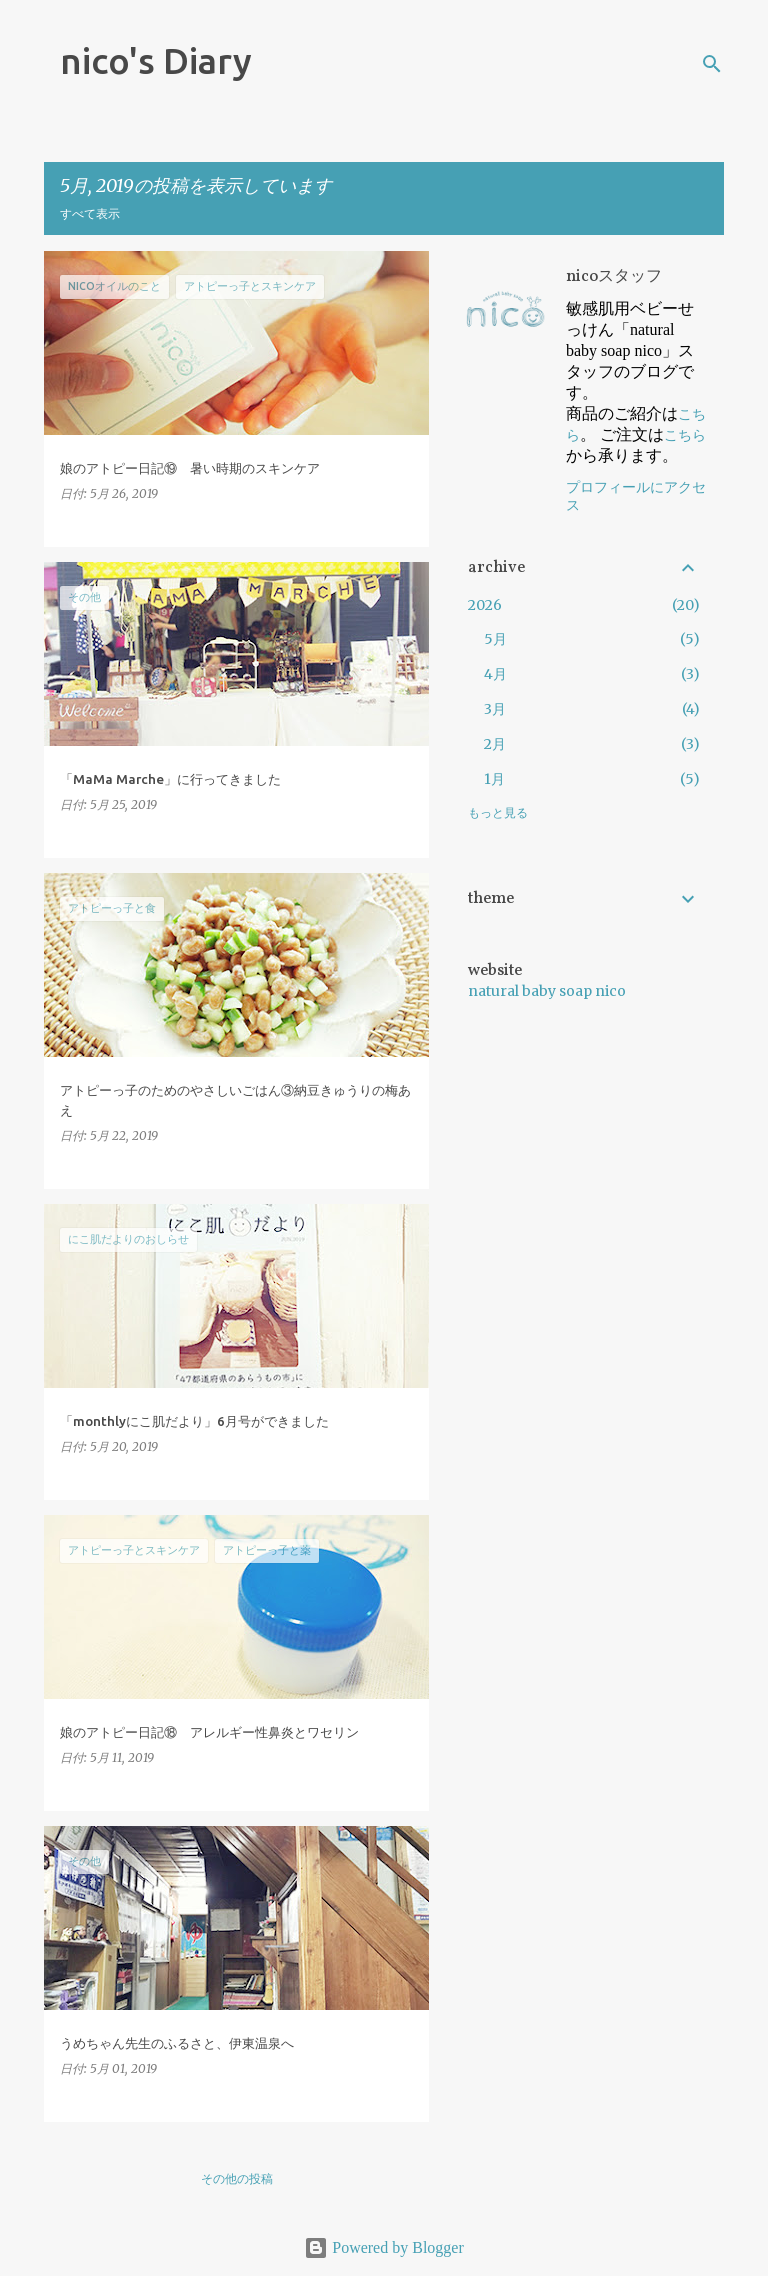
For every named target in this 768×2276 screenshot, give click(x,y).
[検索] (712, 64)
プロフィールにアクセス (636, 496)
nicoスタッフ (614, 277)
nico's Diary (156, 60)
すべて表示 (90, 213)
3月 (495, 709)
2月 (495, 744)
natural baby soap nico (547, 991)
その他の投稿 (237, 2178)
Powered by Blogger (384, 2247)
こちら (685, 435)
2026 (485, 605)
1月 (494, 779)
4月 (495, 674)
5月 (495, 639)
